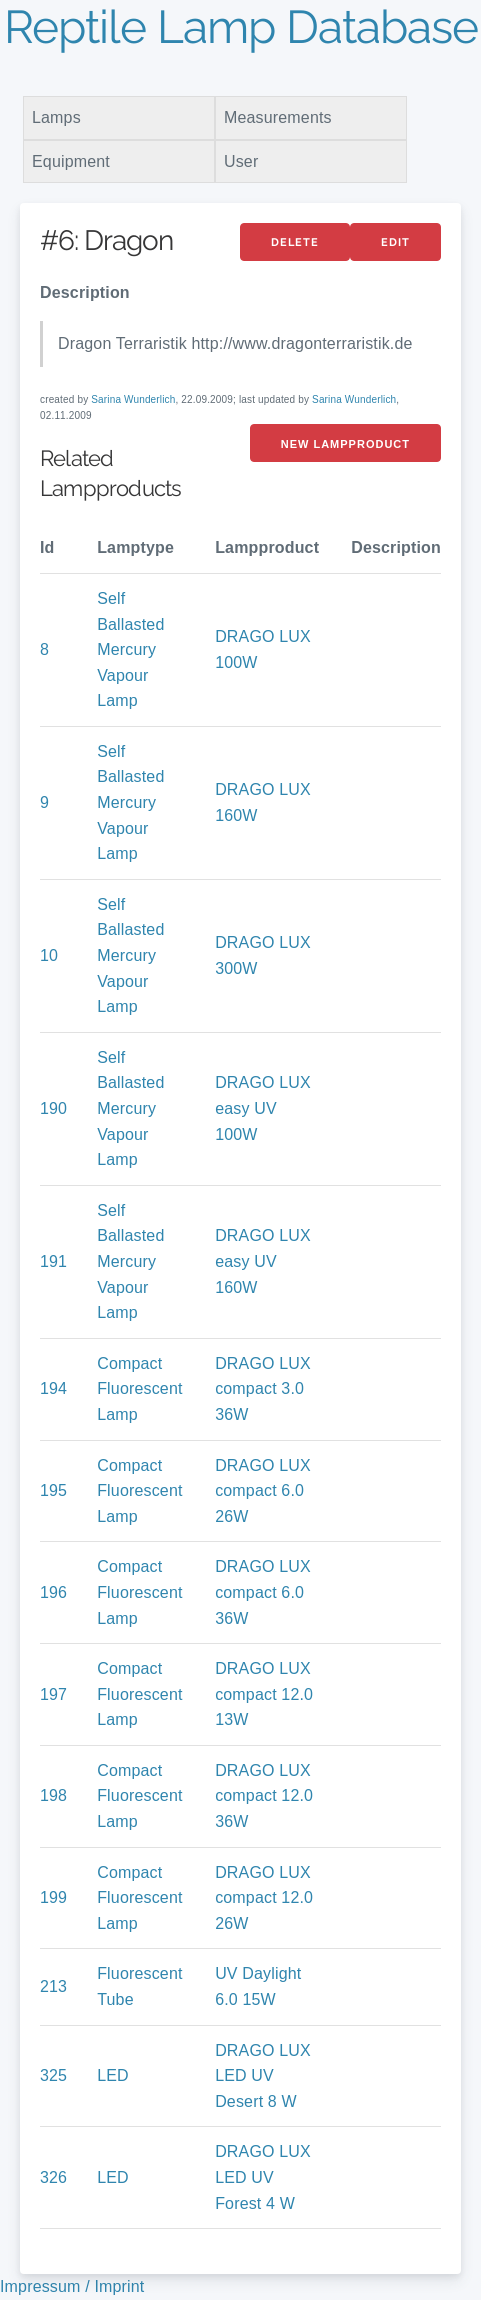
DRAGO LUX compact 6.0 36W (263, 1592)
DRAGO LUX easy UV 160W (263, 1261)
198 (53, 1795)
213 (53, 1986)
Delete (295, 242)
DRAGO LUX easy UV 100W (263, 1108)
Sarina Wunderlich (133, 399)
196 (53, 1592)
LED (113, 2075)
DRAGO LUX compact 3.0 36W (263, 1389)
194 (53, 1388)
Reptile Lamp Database (241, 27)
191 (53, 1261)
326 (53, 2177)
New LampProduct (345, 444)
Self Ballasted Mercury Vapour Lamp (130, 649)
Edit (395, 242)
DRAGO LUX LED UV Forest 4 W (263, 2177)
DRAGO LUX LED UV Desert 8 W (263, 2076)
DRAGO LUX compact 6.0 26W (263, 1491)
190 (53, 1108)
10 (49, 955)
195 (53, 1490)
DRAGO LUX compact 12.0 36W (264, 1796)
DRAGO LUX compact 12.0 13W (264, 1694)
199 (53, 1897)
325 (53, 2075)
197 (53, 1694)
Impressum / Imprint (72, 2286)
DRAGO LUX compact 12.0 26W (264, 1898)
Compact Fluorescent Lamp (139, 1389)
